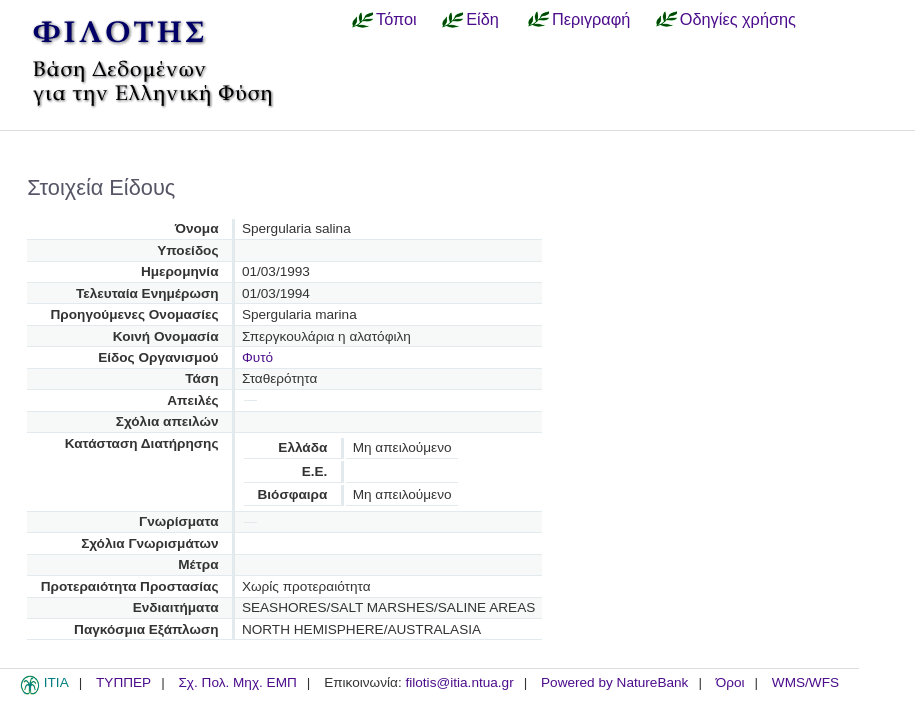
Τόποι (396, 19)
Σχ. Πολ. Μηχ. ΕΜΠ (237, 682)
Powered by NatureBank (614, 682)
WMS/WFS (805, 682)
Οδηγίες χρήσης (738, 19)
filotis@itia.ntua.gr (459, 682)
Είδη (482, 19)
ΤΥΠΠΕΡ (123, 682)
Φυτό (257, 357)
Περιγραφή (591, 19)
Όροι (730, 682)
